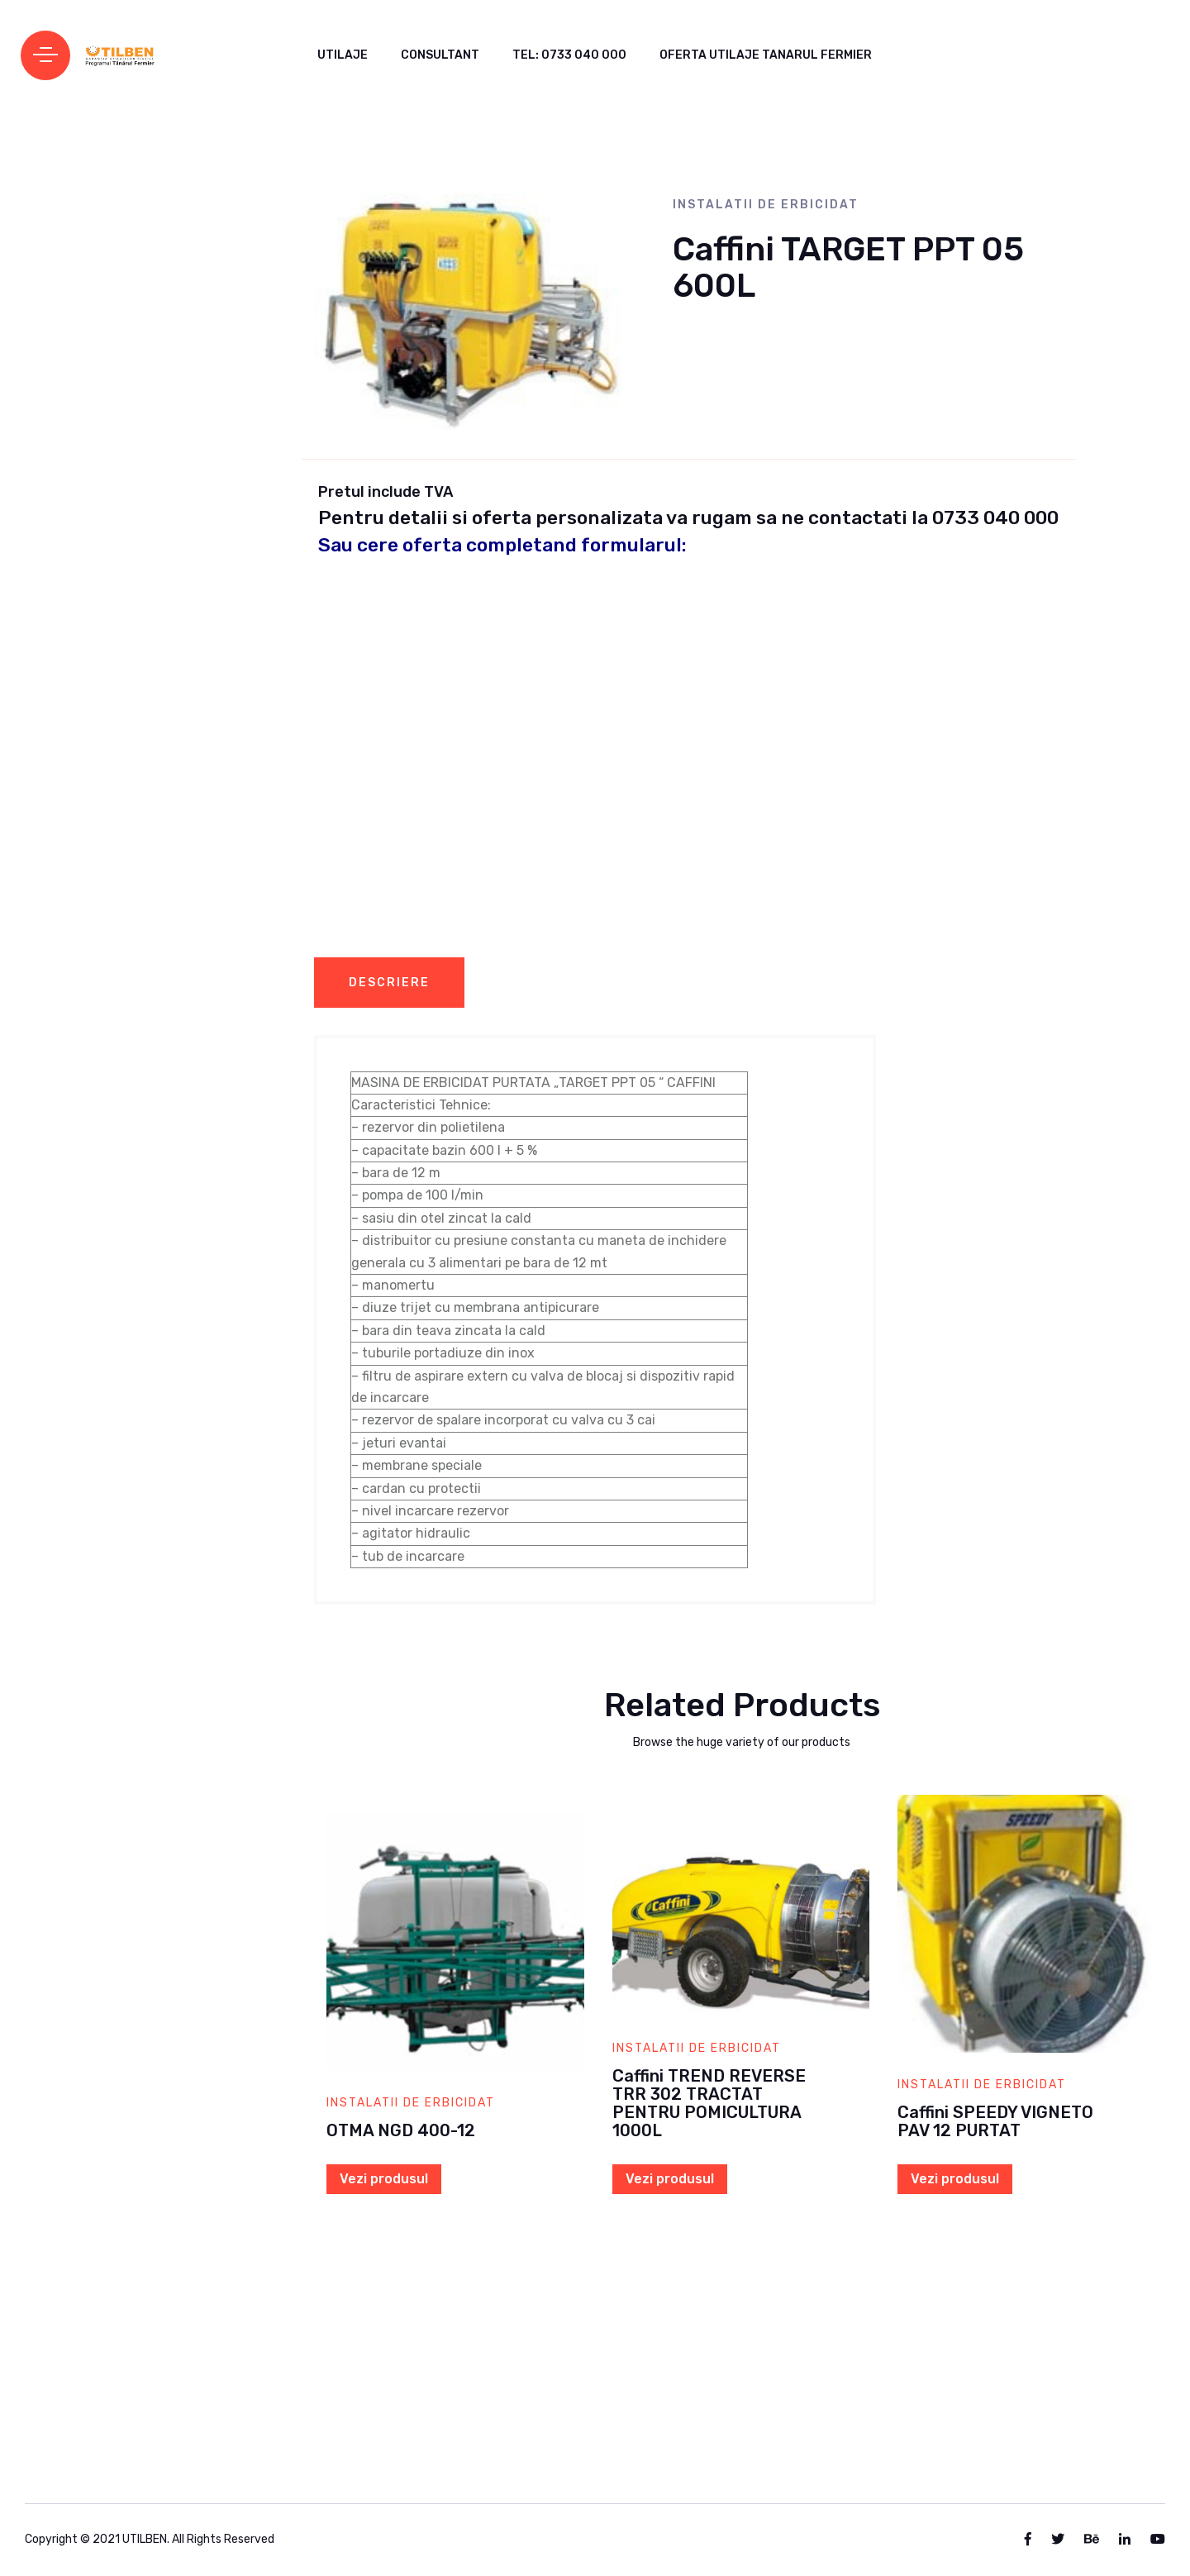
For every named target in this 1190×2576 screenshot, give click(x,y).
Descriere (389, 983)
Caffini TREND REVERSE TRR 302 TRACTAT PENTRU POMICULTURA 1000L (709, 2103)
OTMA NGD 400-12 (400, 2130)
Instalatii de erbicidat (766, 205)
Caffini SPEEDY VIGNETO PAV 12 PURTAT (995, 2121)
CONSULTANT (440, 55)
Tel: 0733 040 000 (569, 55)
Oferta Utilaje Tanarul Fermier (765, 55)
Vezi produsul (384, 2179)
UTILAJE (342, 55)
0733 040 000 (995, 517)
